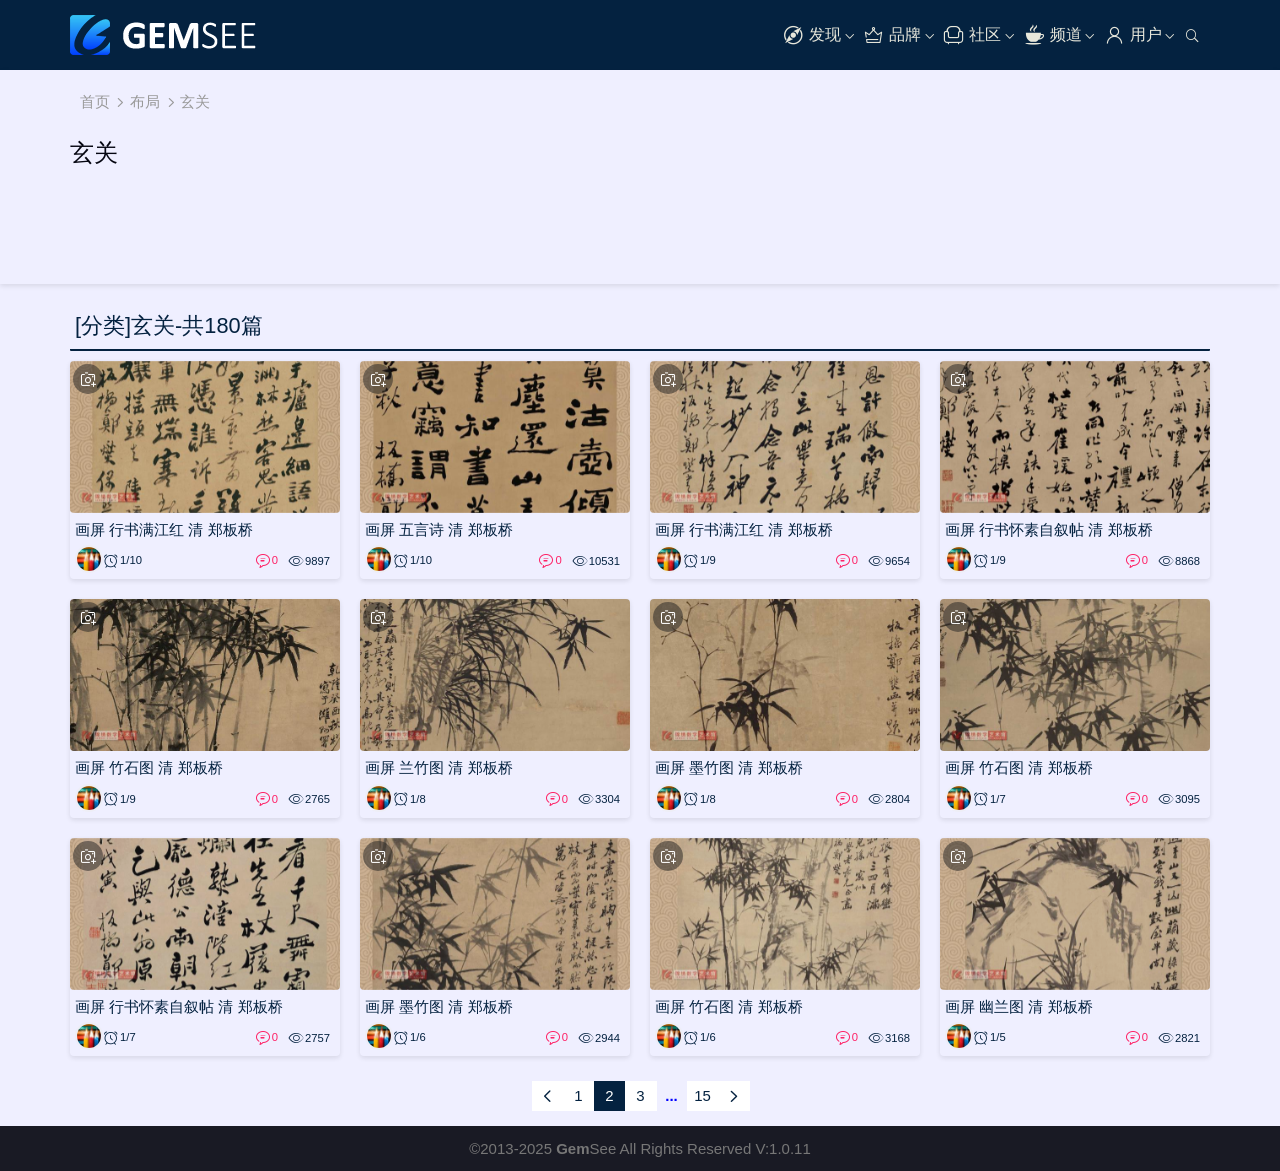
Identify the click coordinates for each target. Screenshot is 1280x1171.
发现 (812, 35)
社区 (972, 35)
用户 (1133, 35)
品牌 (892, 35)
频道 (1053, 35)
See (586, 1148)
